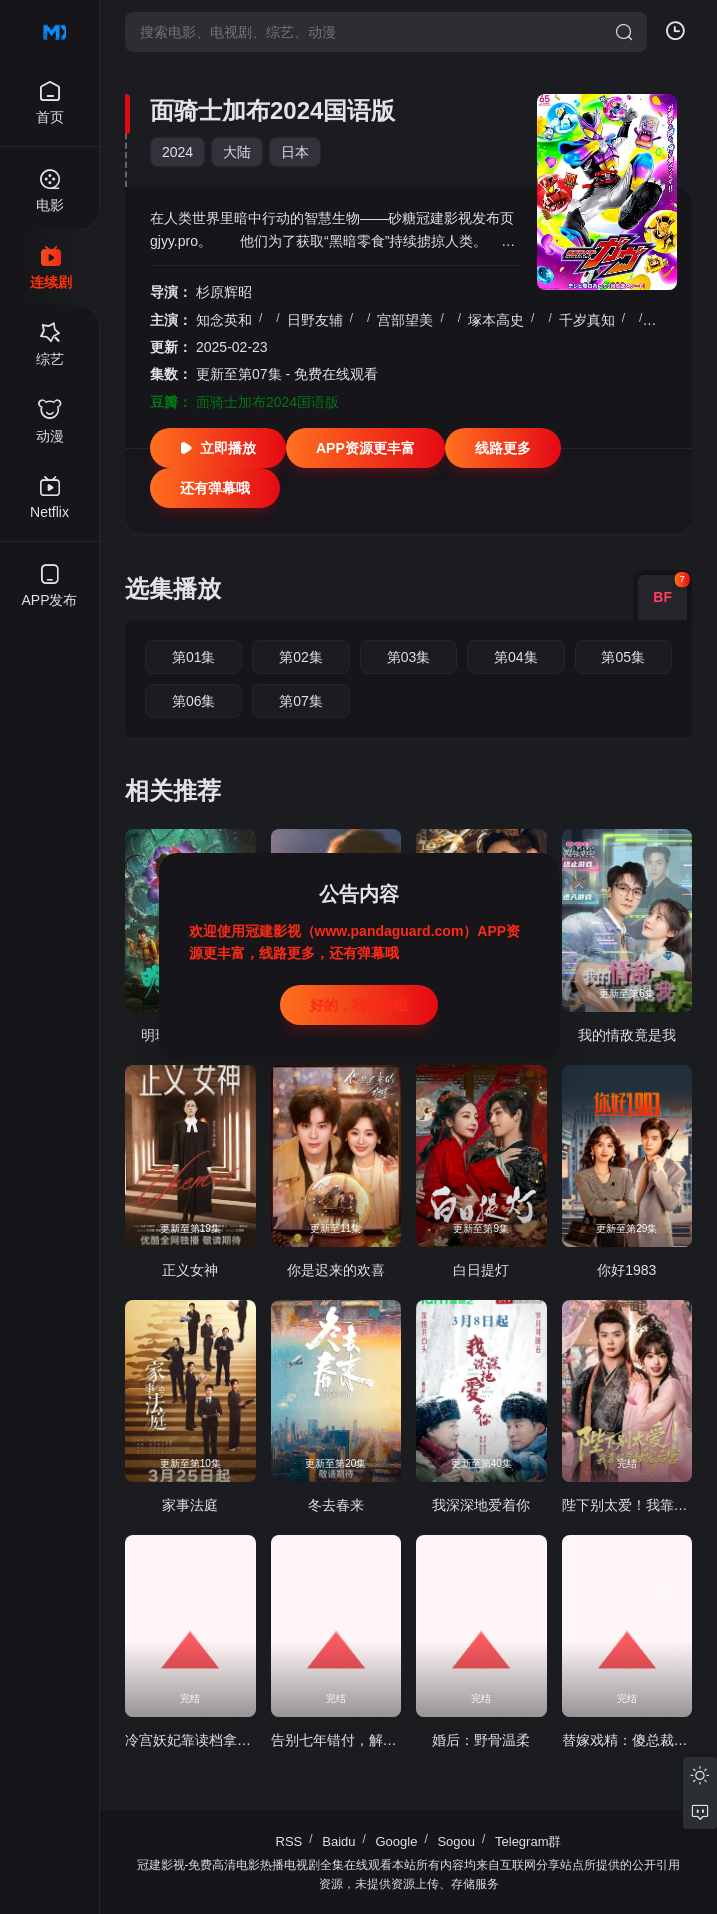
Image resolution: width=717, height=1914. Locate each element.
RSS (289, 1841)
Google (397, 1841)
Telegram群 (528, 1841)
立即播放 (218, 448)
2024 (177, 152)
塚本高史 (496, 320)
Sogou (456, 1841)
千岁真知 (587, 320)
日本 (295, 152)
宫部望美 (405, 320)
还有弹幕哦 (215, 488)
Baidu (338, 1841)
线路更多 (503, 448)
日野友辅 (315, 320)
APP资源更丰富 (365, 448)
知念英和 (224, 320)
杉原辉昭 (224, 292)
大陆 (237, 152)
